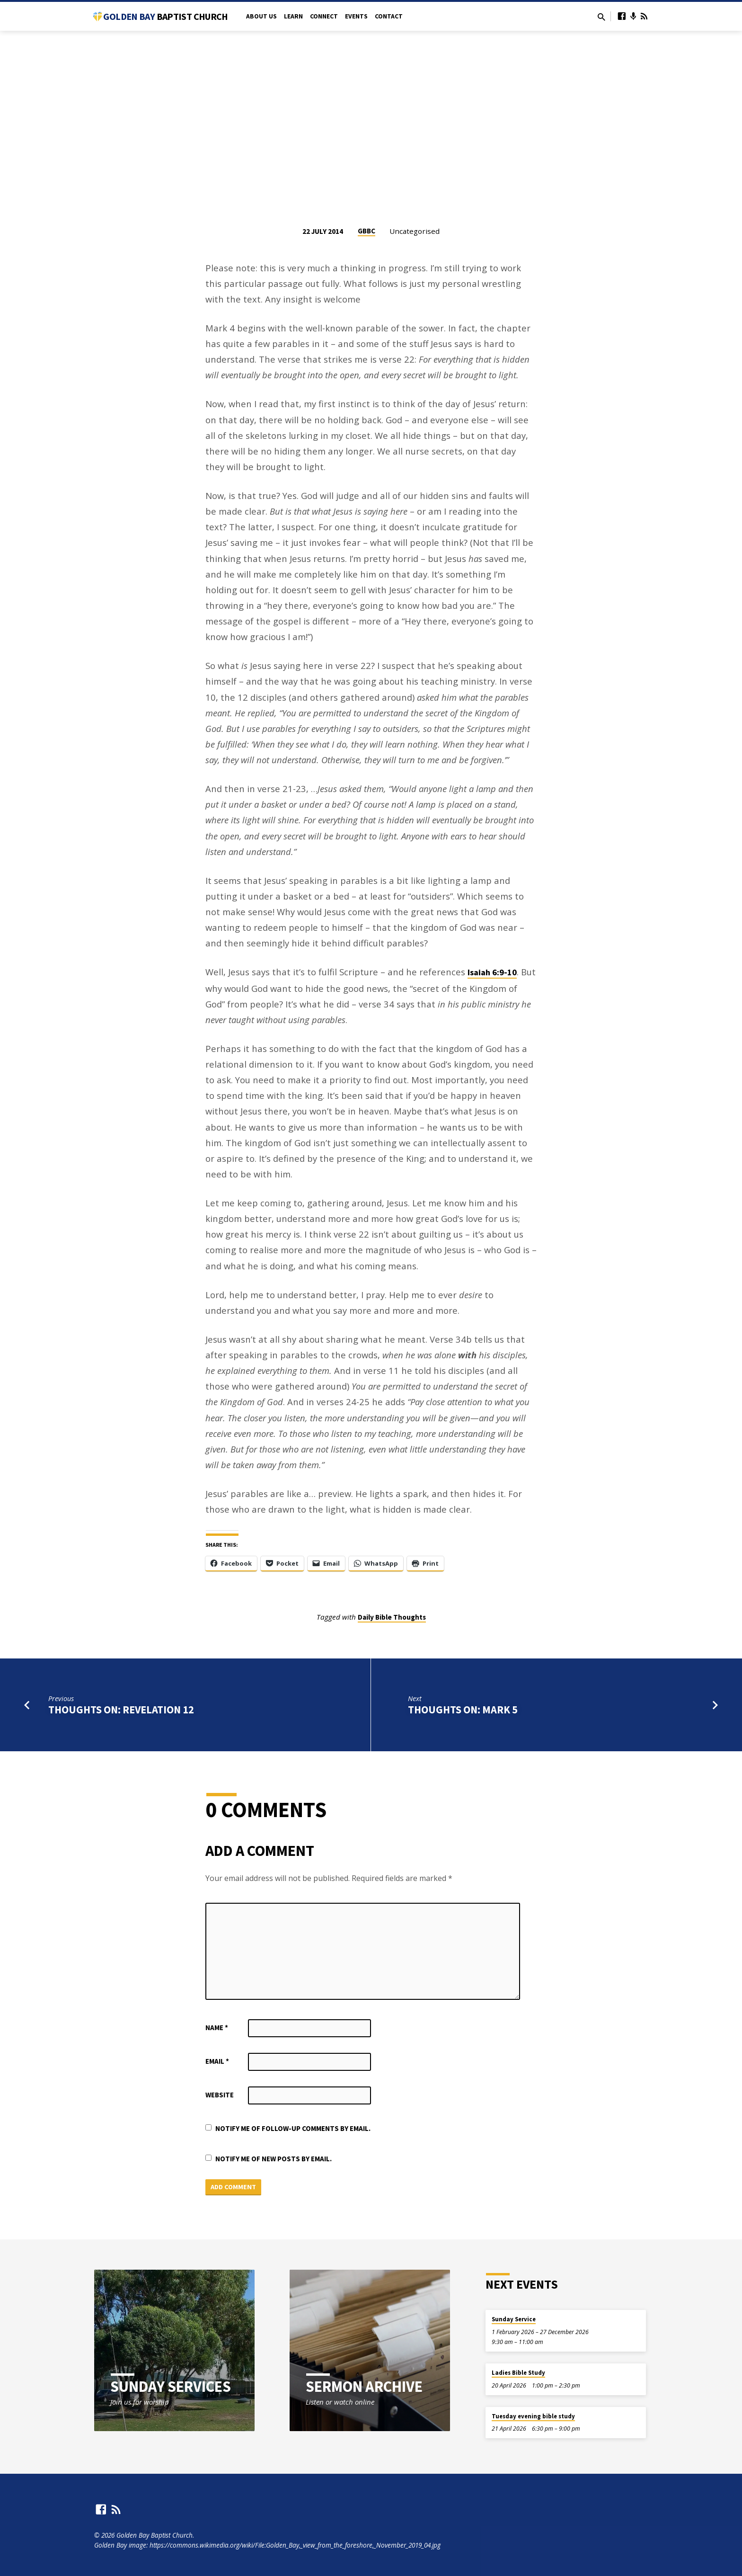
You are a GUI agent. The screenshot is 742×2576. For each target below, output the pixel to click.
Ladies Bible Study (518, 2373)
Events (356, 16)
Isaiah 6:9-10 (492, 972)
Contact (389, 16)
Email (217, 2061)
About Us (261, 16)
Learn (293, 16)
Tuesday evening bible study (533, 2416)
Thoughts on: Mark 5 (463, 1709)
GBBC (366, 230)
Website (219, 2094)
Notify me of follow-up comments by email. (293, 2128)
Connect (324, 16)
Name (216, 2027)
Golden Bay (165, 16)
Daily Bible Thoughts (392, 1617)
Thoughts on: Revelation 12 (121, 1709)
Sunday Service (514, 2319)
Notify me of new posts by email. (273, 2158)
